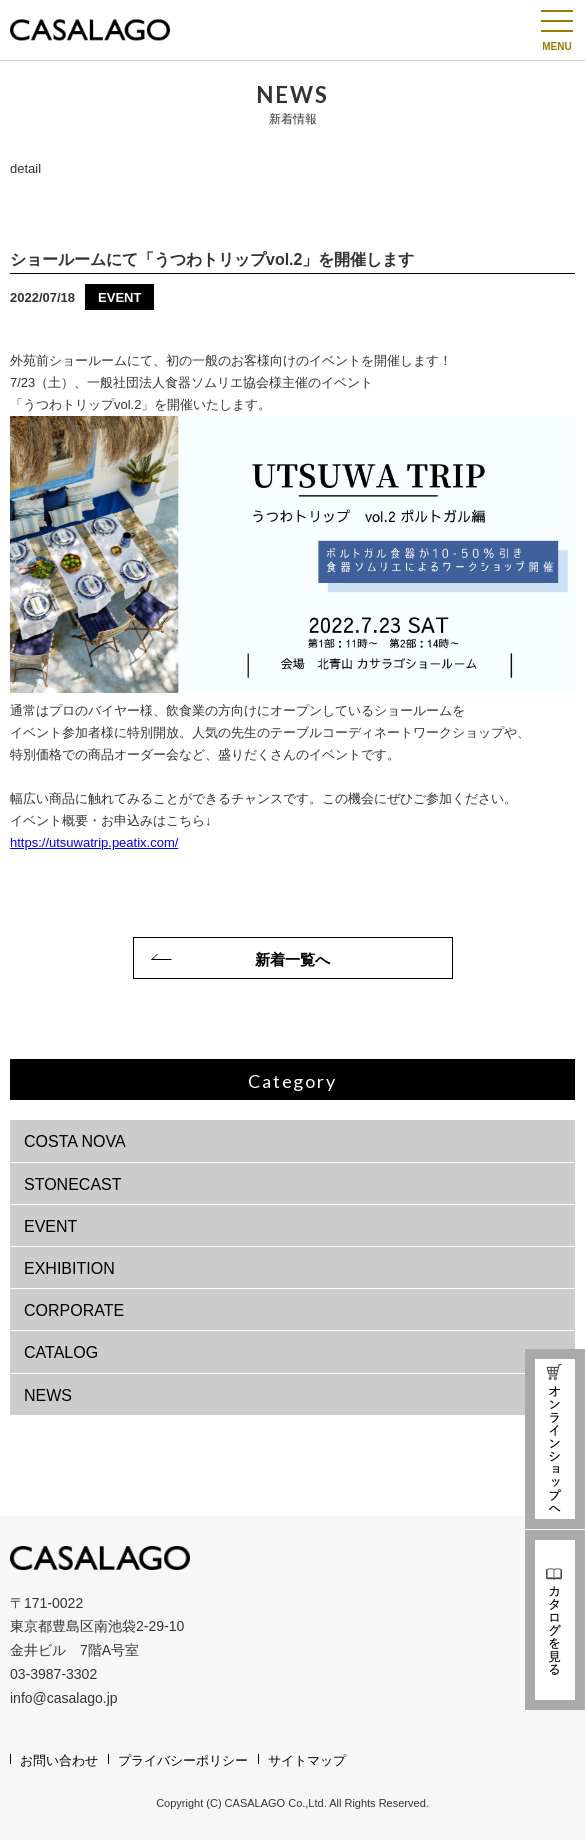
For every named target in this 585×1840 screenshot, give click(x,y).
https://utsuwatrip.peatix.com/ (94, 842)
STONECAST (73, 1184)
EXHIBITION (69, 1268)
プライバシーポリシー (183, 1760)
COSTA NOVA (75, 1141)
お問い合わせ (59, 1760)
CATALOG (61, 1352)
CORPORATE (74, 1310)
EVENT (50, 1226)
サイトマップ (307, 1760)
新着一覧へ (292, 959)
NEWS (48, 1395)
